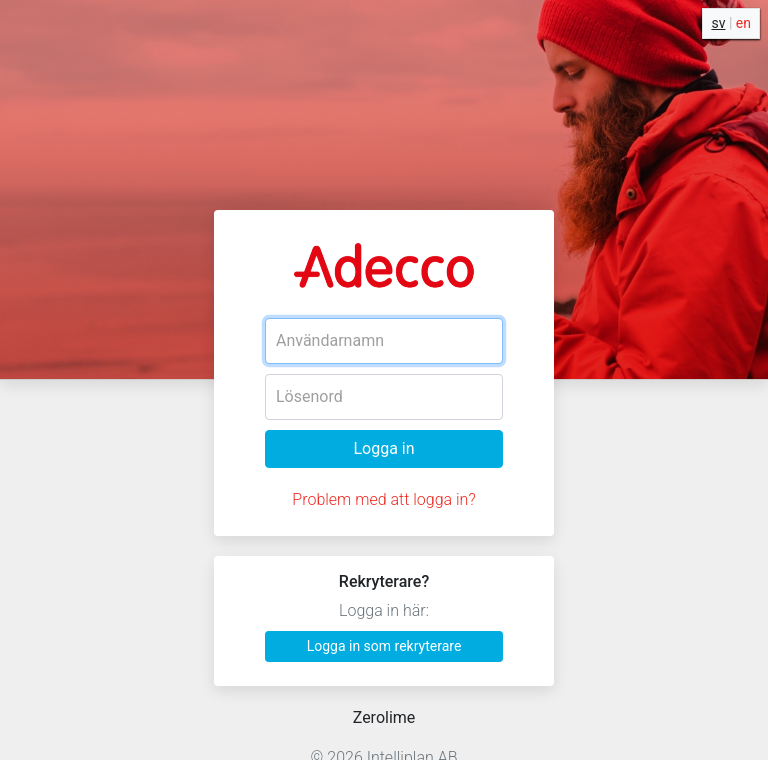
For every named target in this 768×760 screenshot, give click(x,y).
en (743, 23)
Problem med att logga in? (383, 499)
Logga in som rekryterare (384, 646)
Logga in (383, 448)
